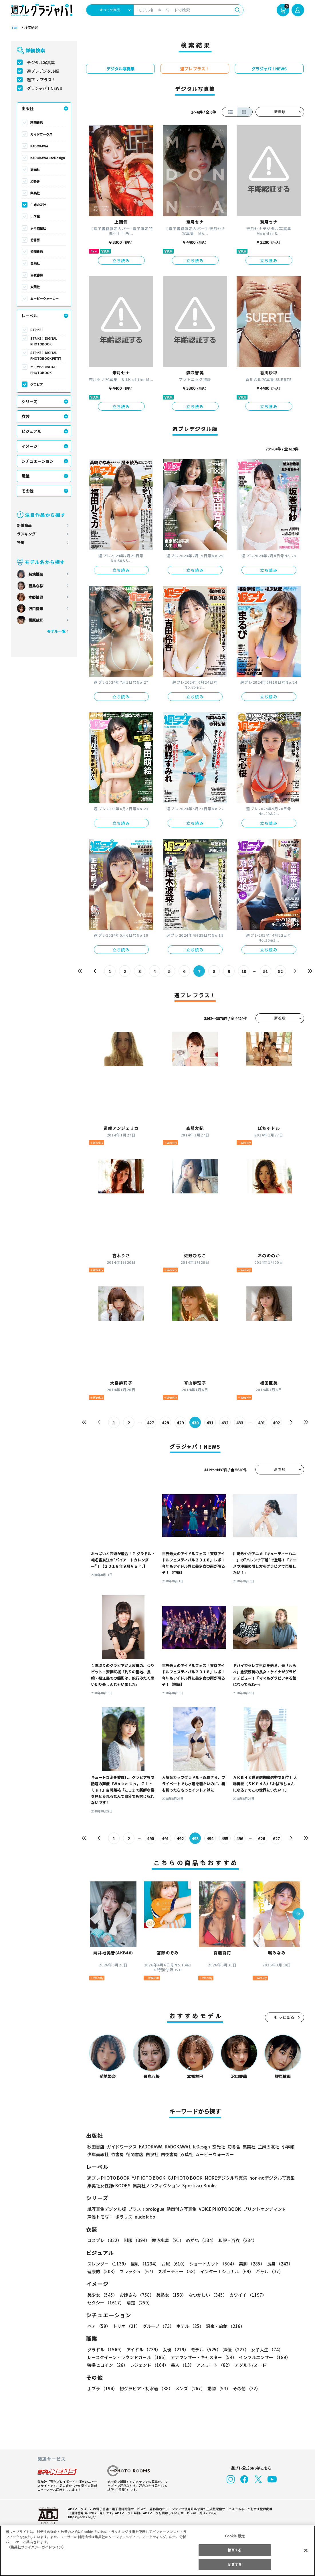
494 (209, 1838)
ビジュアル (31, 431)
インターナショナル (225, 2271)
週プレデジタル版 (43, 71)
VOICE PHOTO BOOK (218, 2209)
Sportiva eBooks (197, 2185)
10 (243, 971)
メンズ (189, 2388)
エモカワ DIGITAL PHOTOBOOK (43, 370)
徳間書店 (36, 251)
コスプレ (104, 2240)
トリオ (126, 2326)
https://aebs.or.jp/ (81, 2517)
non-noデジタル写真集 (267, 2178)
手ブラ (102, 2388)
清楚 (99, 2303)
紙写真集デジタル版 (106, 2209)
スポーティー (177, 2271)
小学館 (35, 216)
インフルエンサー (263, 2357)
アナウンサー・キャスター (203, 2357)
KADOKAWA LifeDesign (47, 157)
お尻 (172, 2264)
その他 (27, 491)
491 (261, 1423)
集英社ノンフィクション (155, 2185)
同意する (234, 2564)
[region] (157, 2550)
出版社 (27, 108)
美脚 (249, 2264)
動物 (217, 2388)
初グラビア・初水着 (145, 2388)
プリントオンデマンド (262, 2209)
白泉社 (35, 263)
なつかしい (206, 2295)
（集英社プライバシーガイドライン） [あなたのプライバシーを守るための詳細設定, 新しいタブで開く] (36, 2547)
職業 (25, 476)
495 (224, 1838)
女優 (174, 2349)
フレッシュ (137, 2271)
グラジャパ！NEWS (44, 88)
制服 (135, 2240)
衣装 (25, 416)
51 (265, 971)
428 (165, 1423)
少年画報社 (38, 228)
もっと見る (284, 2017)
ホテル (189, 2326)
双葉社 (35, 286)
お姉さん (136, 2295)
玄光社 (35, 169)
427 (150, 1423)
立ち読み (121, 260)
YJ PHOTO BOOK (147, 2178)
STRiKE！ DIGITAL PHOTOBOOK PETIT (45, 355)
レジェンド (149, 2365)
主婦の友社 (38, 204)
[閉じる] (306, 2550)
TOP (14, 27)
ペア (98, 2326)
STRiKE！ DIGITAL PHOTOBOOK (44, 341)
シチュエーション (37, 461)
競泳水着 (166, 2240)
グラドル (105, 2349)
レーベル (29, 316)
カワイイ (245, 2295)
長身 (276, 2264)
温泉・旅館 (224, 2326)
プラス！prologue (145, 2209)
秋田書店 (36, 122)
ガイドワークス (41, 134)
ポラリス (123, 2217)
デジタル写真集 (41, 62)
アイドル (142, 2349)
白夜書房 (36, 275)
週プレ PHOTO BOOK (107, 2178)
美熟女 (170, 2295)
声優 (233, 2349)
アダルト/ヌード (249, 2365)
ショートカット (210, 2264)
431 (209, 1423)
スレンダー (107, 2264)
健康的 (102, 2271)
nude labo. (145, 2217)
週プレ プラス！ (41, 79)
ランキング (26, 534)
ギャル (268, 2271)
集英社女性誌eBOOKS (108, 2185)
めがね (199, 2240)
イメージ (29, 446)
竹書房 (35, 240)
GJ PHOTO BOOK (182, 2178)
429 (180, 1423)
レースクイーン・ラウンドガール (127, 2357)
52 (280, 971)
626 (261, 1838)
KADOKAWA (39, 146)
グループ (157, 2326)
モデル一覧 (56, 631)
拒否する (234, 2549)
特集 (20, 542)
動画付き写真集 (180, 2209)
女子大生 (264, 2349)
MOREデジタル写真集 (222, 2178)
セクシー (284, 2295)
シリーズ (29, 401)
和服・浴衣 (236, 2240)
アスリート (213, 2365)
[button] (298, 1914)
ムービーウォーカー (44, 298)
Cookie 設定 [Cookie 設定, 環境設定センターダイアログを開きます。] (234, 2535)
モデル (204, 2349)
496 (239, 1838)
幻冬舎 (35, 181)
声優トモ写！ (100, 2217)
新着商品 (24, 525)
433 (239, 1423)
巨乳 (144, 2264)
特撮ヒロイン (107, 2365)
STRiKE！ (37, 329)
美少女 (102, 2295)
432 (224, 1423)
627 (276, 1838)
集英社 (35, 193)
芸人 (181, 2365)
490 (150, 1838)
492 (276, 1423)
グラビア (36, 384)
